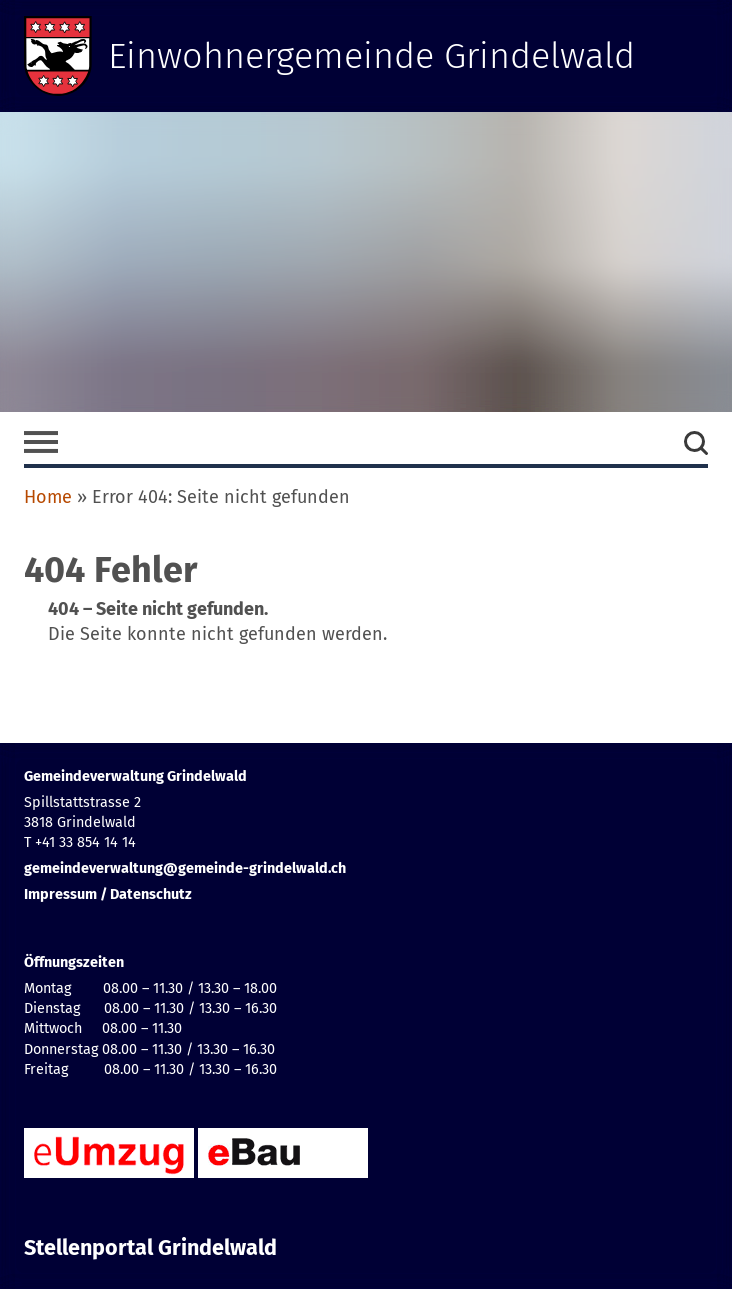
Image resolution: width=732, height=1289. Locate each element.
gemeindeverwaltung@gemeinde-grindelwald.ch (185, 868)
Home (48, 497)
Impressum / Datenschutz (108, 894)
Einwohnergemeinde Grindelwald (371, 56)
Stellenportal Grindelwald (150, 1248)
